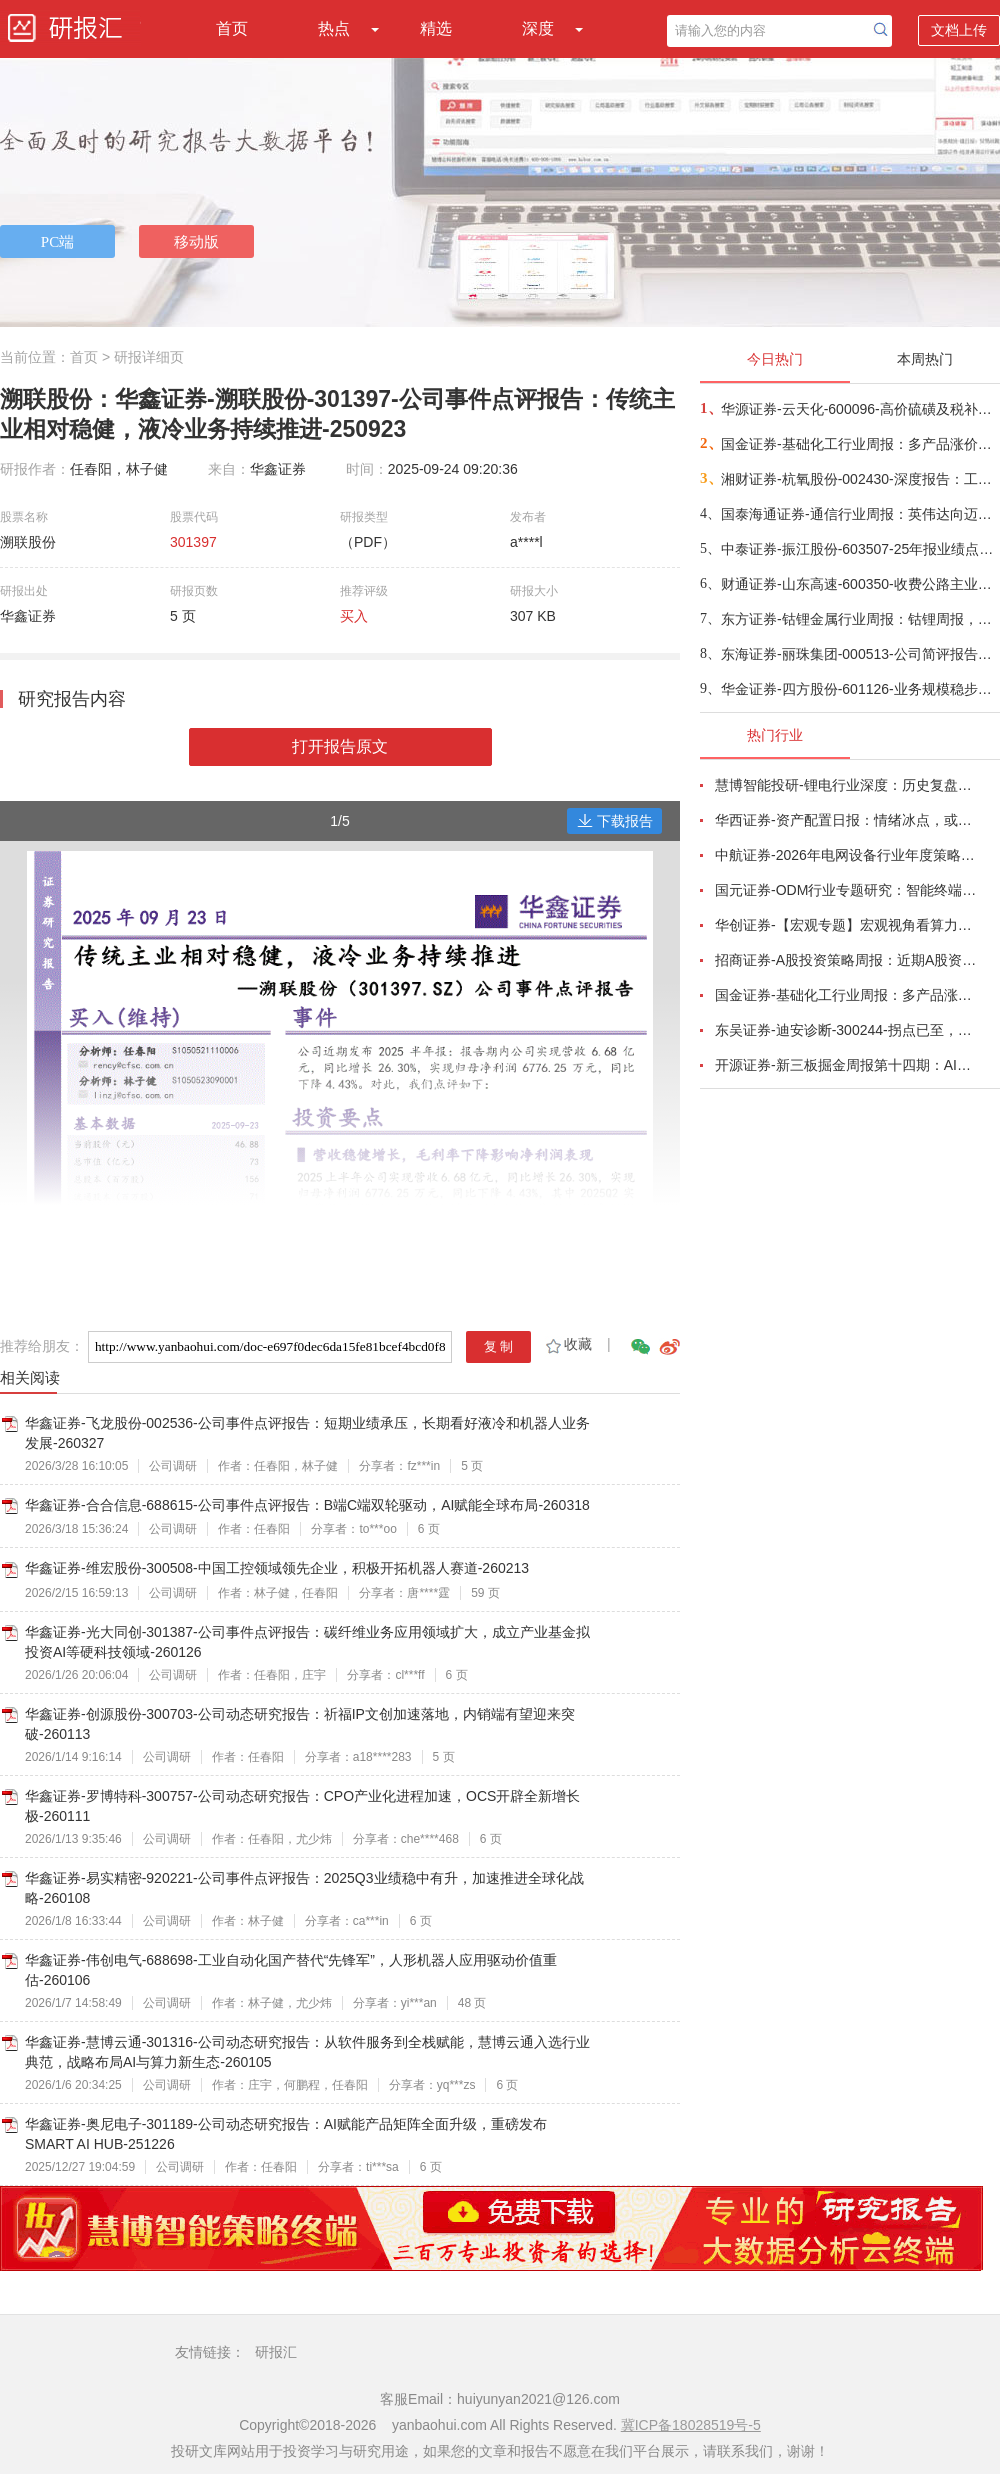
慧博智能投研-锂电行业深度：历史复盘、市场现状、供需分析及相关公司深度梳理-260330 (846, 785)
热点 (334, 28)
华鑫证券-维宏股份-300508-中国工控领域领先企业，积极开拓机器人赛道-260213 (277, 1568)
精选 (436, 28)
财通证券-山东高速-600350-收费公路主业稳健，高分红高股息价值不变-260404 (859, 584)
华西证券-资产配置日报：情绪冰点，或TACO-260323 (846, 820)
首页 (232, 28)
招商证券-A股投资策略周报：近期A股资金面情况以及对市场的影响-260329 (846, 960)
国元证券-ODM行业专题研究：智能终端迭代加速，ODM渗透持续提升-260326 (846, 890)
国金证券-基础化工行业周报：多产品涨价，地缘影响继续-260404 (859, 444)
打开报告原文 (340, 746)
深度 (538, 28)
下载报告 (615, 821)
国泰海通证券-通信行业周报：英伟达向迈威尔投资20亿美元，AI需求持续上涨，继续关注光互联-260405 (859, 514)
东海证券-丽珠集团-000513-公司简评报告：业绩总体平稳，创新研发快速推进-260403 (859, 654)
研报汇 (276, 2352)
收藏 (567, 1344)
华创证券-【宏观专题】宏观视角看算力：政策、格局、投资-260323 (846, 925)
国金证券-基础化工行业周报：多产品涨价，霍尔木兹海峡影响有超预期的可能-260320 (846, 995)
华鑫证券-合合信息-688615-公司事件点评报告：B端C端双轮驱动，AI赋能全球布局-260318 (307, 1505)
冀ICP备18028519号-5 (691, 2425)
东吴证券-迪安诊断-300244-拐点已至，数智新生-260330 (846, 1030)
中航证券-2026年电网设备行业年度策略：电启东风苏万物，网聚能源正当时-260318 (846, 855)
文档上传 (959, 30)
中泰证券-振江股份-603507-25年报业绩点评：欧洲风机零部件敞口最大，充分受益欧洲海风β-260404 (859, 549)
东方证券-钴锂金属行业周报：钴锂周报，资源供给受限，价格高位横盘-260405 (859, 619)
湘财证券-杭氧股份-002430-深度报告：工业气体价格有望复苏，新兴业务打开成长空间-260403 (859, 479)
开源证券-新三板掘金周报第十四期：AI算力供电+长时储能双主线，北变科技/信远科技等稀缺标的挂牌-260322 (846, 1065)
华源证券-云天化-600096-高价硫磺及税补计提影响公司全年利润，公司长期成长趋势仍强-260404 (859, 409)
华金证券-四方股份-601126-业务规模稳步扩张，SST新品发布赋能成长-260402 (859, 689)
